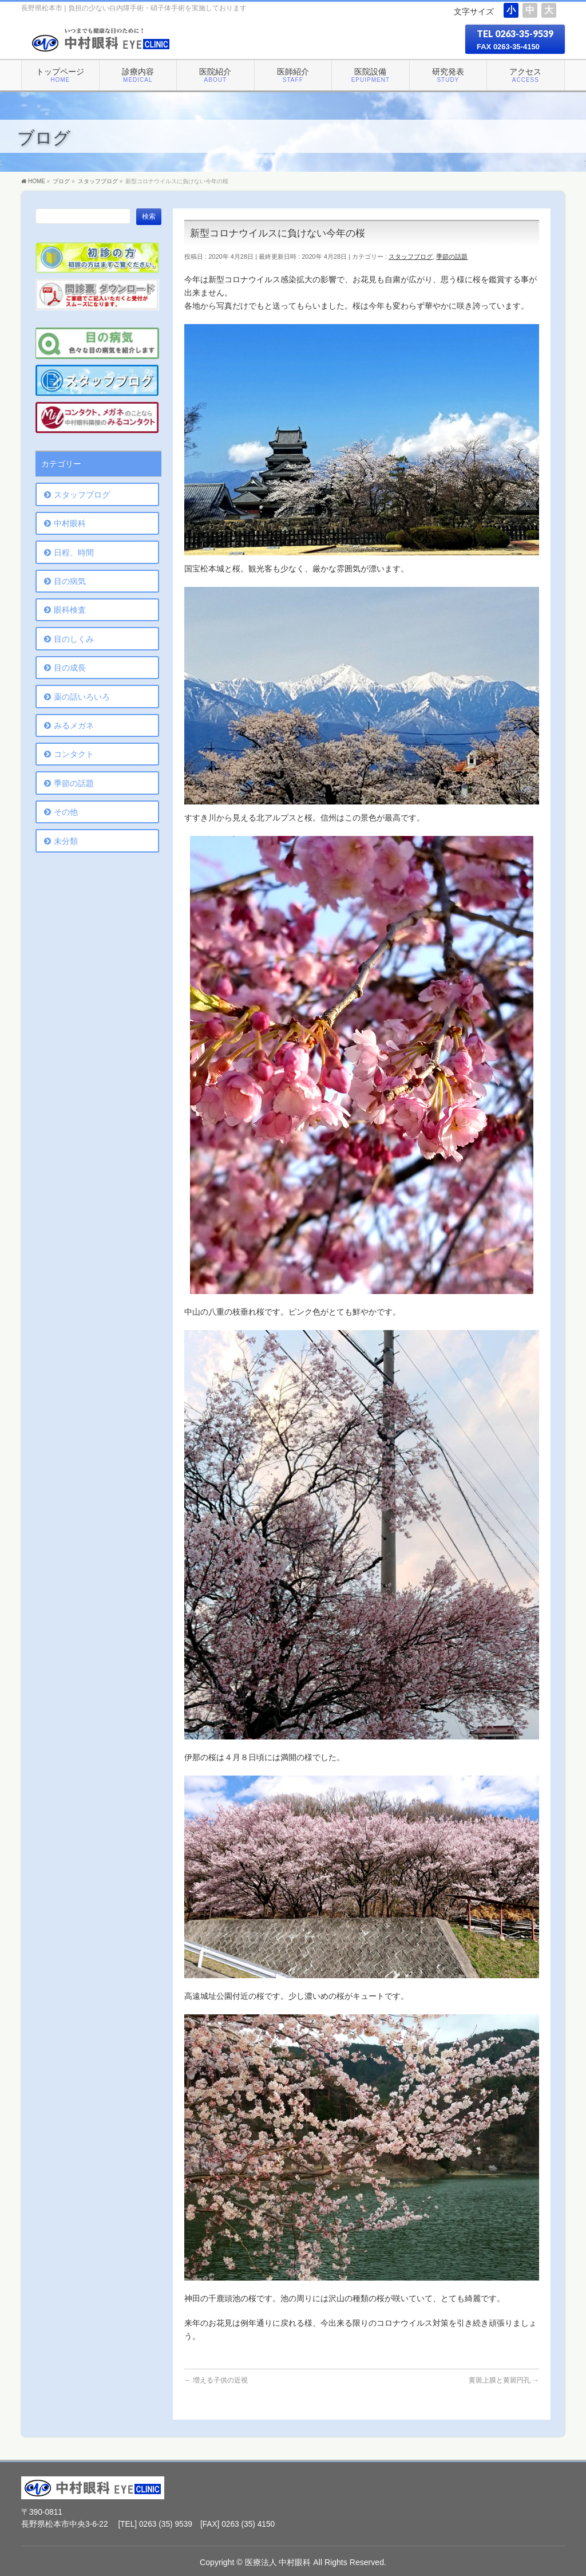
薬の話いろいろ (82, 696)
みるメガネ (74, 725)
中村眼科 (70, 523)
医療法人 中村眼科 (278, 2562)
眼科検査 (70, 609)
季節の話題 (452, 256)
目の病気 (70, 581)
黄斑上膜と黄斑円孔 (504, 2380)
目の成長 (70, 667)
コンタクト (74, 754)
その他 (66, 811)
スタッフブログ (411, 256)
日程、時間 (74, 552)
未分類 (66, 841)
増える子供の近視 (216, 2380)
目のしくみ (74, 639)
